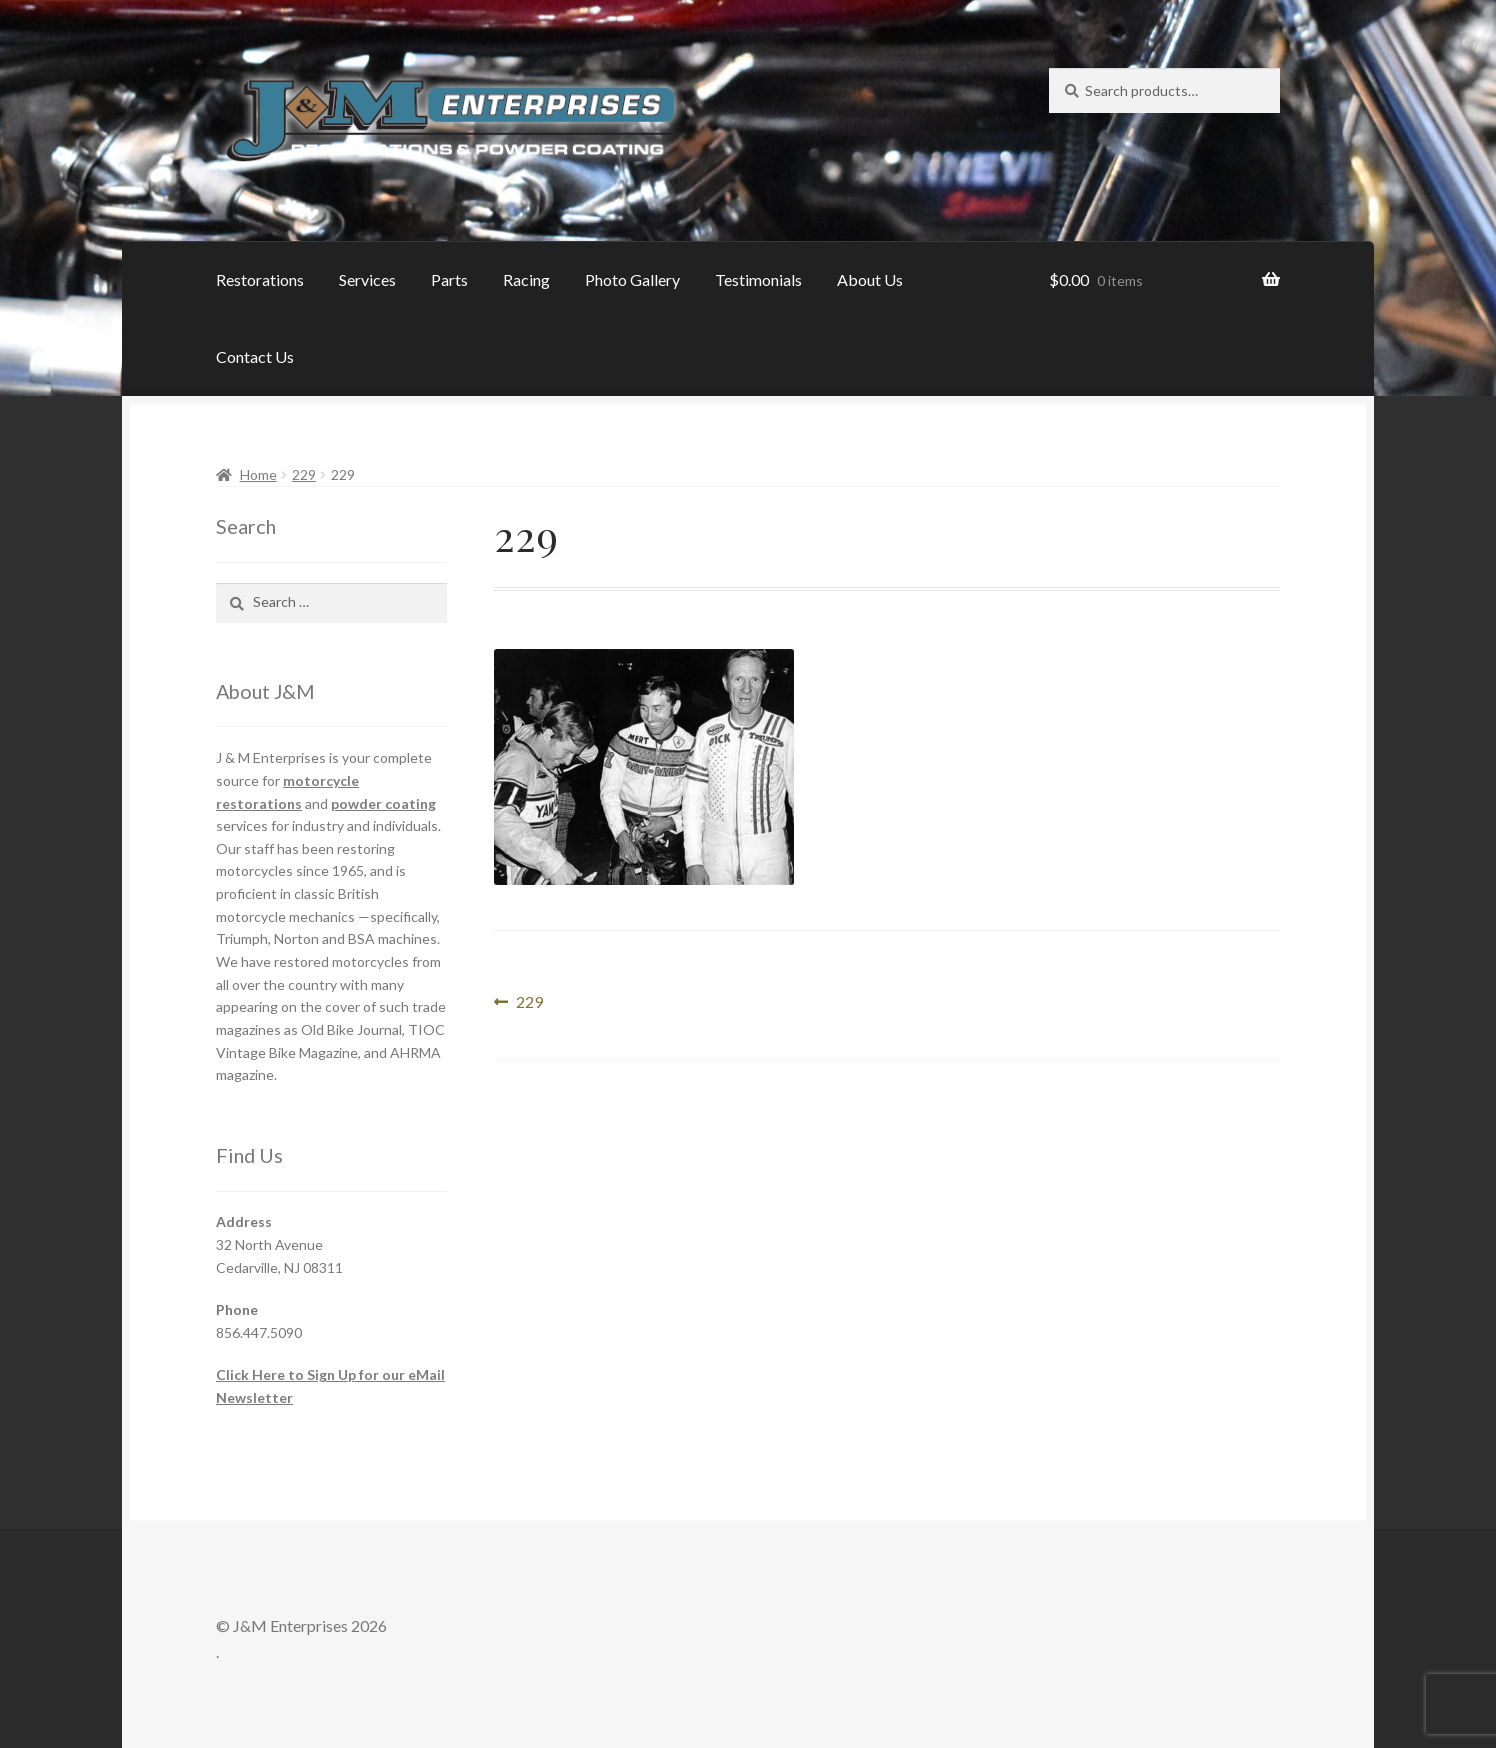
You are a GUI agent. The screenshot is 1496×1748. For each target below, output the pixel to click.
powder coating (383, 803)
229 (304, 474)
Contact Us (255, 356)
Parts (449, 279)
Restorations (260, 279)
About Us (870, 279)
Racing (526, 279)
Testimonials (758, 279)
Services (367, 279)
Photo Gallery (632, 279)
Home (258, 474)
